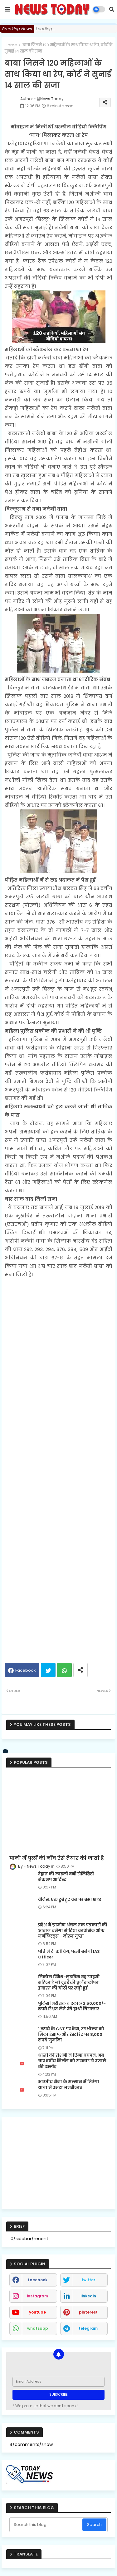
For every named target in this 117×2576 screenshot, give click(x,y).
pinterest (88, 2312)
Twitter (48, 1670)
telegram (88, 2328)
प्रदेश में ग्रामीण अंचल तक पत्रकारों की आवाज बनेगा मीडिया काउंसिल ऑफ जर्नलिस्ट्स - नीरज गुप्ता (72, 1930)
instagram (37, 2296)
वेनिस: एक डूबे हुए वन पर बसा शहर (69, 1899)
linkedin (88, 2296)
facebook (37, 2279)
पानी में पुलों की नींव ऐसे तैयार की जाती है (56, 1858)
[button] (112, 9)
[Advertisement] (58, 1467)
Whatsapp (64, 1670)
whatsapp (37, 2328)
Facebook (25, 1670)
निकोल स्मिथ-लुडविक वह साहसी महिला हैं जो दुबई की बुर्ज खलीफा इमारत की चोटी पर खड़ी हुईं (69, 1982)
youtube (37, 2312)
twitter (88, 2279)
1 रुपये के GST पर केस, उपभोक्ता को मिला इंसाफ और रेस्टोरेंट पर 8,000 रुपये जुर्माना (71, 2034)
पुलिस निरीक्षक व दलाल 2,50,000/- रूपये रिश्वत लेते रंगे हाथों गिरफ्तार (72, 2006)
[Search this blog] (46, 2524)
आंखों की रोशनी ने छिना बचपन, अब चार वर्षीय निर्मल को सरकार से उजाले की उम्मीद (72, 2061)
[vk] (5, 1751)
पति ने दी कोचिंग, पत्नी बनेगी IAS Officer (69, 1954)
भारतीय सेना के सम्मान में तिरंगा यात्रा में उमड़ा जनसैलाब (68, 2084)
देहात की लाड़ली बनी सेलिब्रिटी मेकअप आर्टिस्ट (66, 1877)
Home (11, 45)
